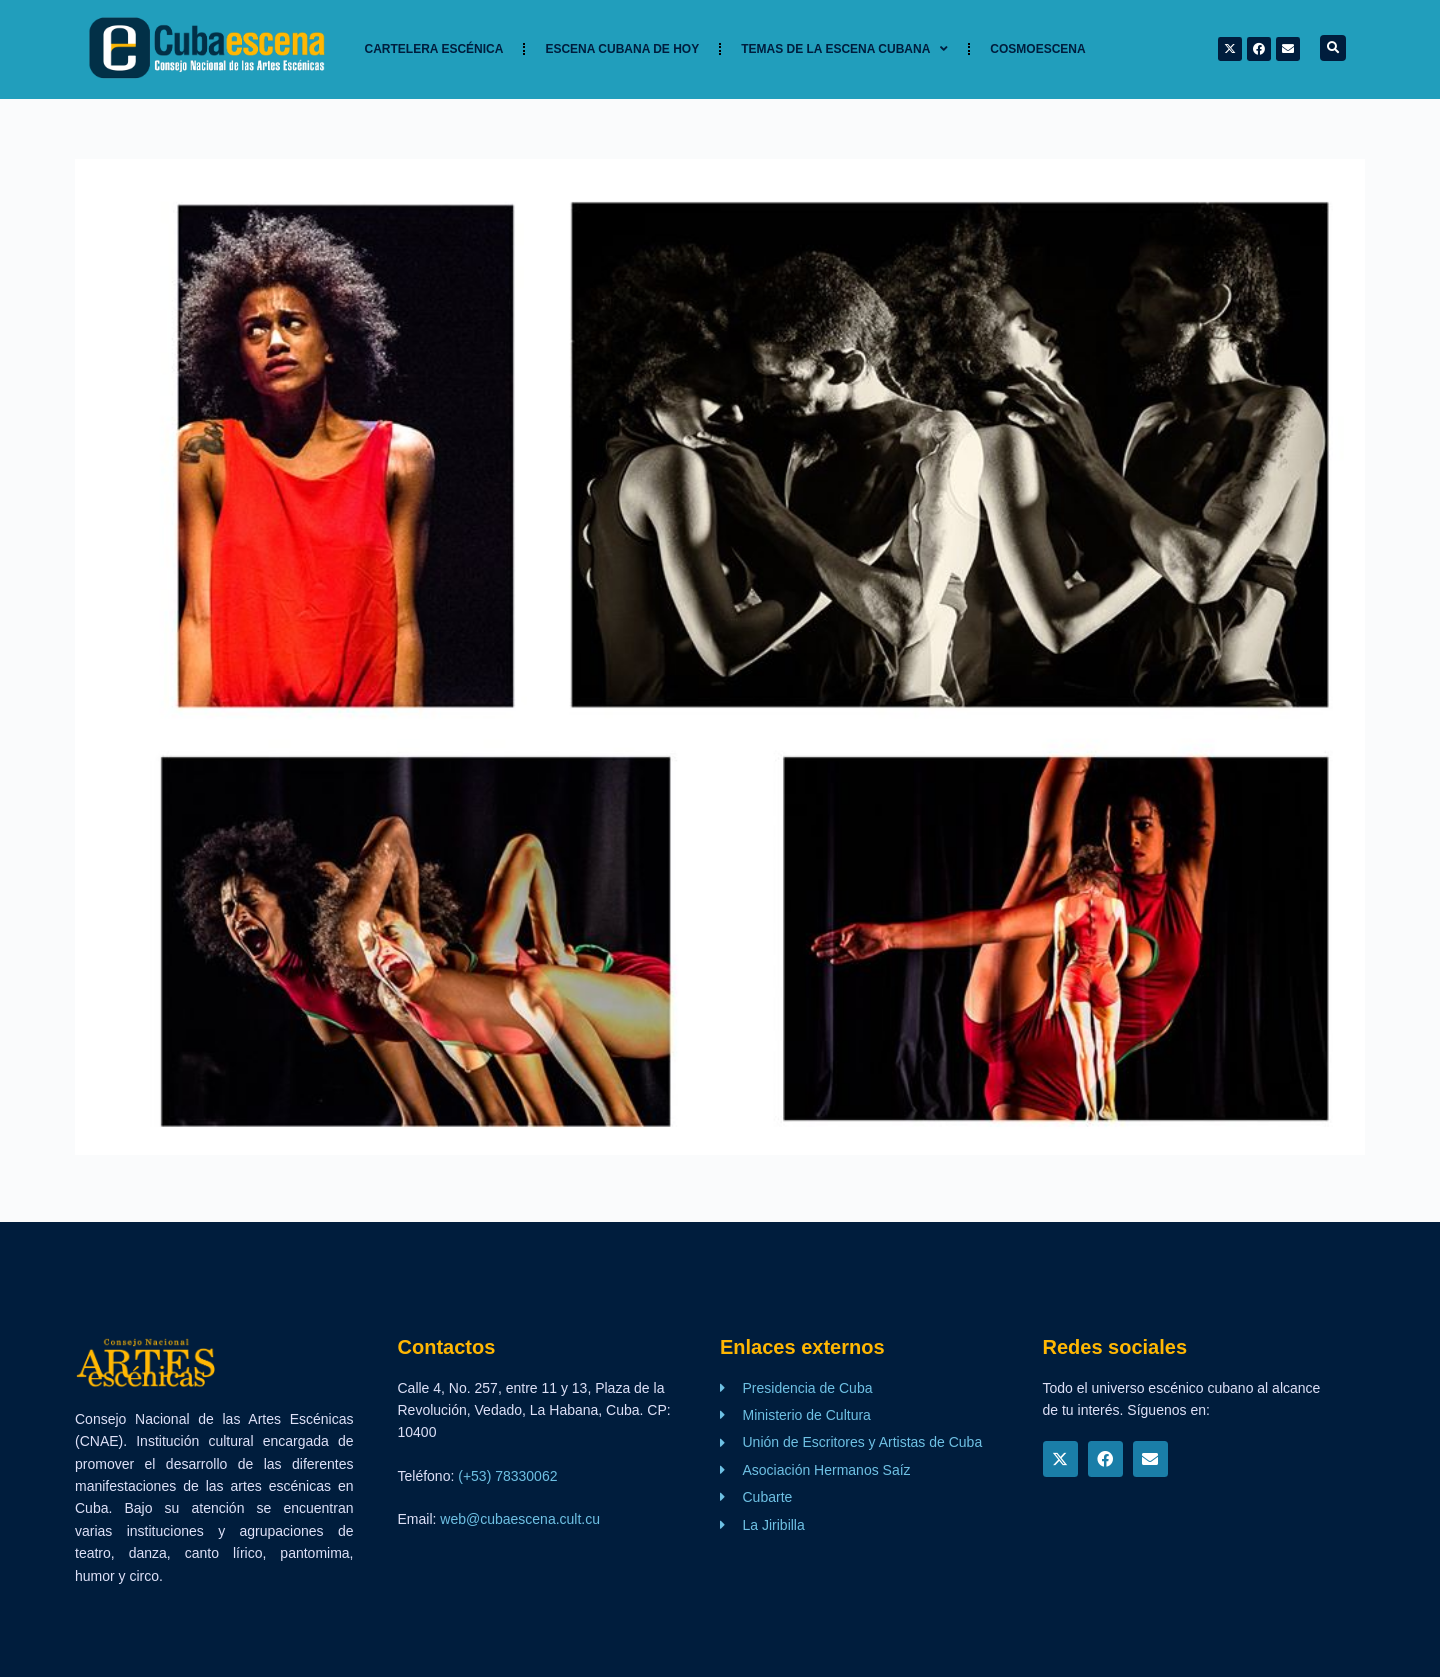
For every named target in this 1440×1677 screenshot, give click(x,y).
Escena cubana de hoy (622, 49)
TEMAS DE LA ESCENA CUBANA (844, 49)
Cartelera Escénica (434, 49)
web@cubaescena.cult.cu (520, 1519)
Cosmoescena (1037, 49)
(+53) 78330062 (507, 1476)
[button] (1333, 48)
